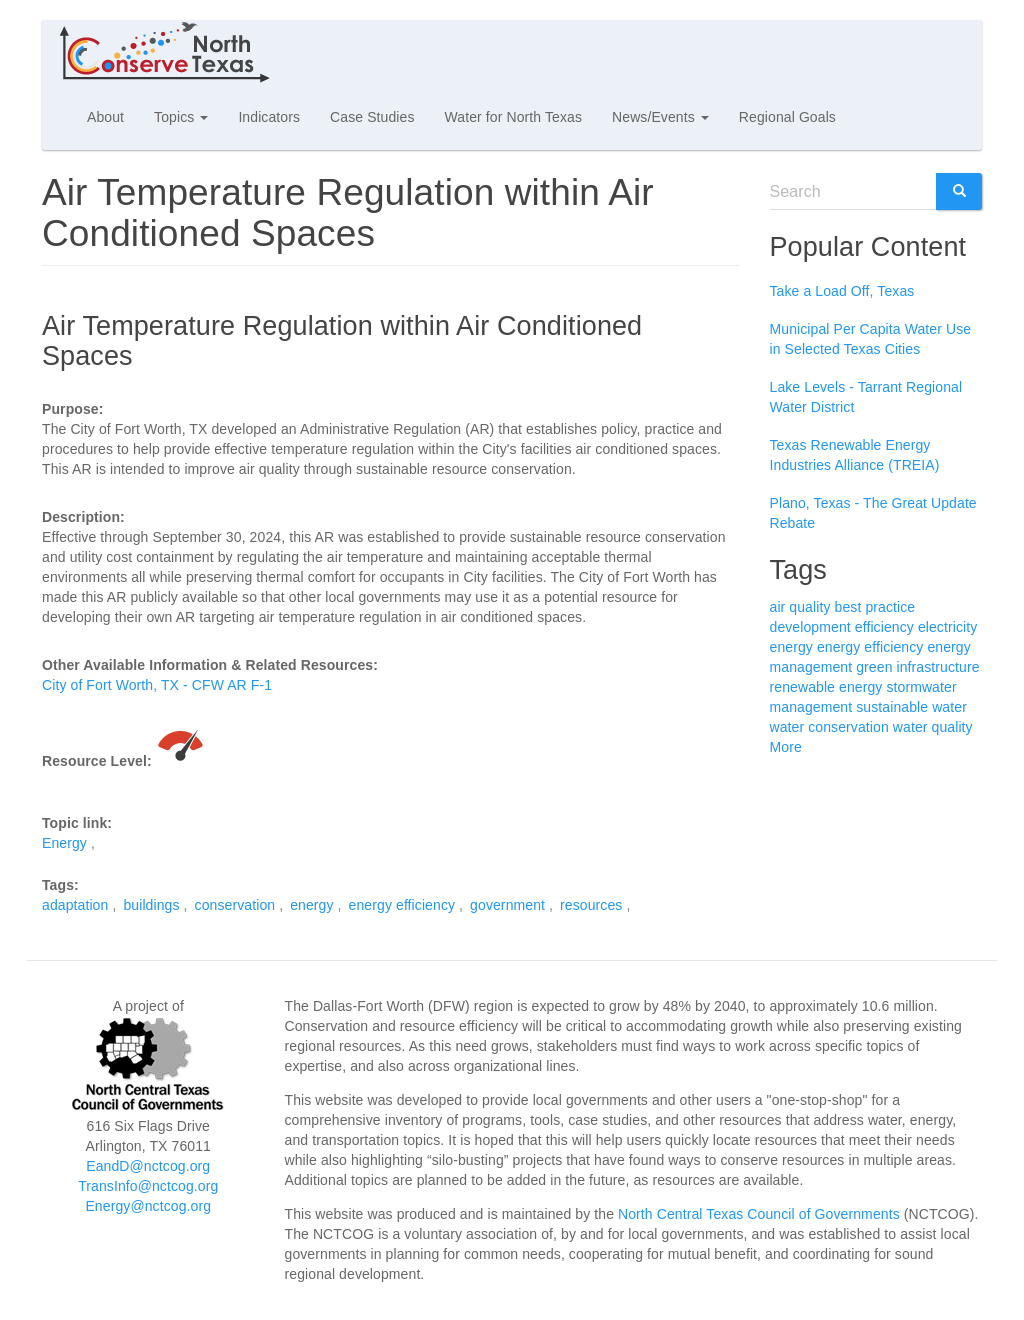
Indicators (269, 117)
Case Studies (372, 117)
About (105, 117)
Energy (64, 843)
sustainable (892, 707)
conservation (235, 905)
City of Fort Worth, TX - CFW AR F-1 (157, 685)
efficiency (884, 627)
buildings (151, 905)
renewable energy (826, 687)
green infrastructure (917, 667)
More (786, 747)
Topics (181, 117)
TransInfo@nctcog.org (148, 1186)
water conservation (829, 727)
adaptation (75, 905)
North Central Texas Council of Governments (759, 1214)
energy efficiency (402, 905)
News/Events (660, 117)
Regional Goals (787, 117)
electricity (947, 627)
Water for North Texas (513, 117)
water (949, 707)
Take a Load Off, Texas (842, 291)
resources (591, 905)
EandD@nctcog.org (148, 1166)
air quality (800, 607)
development (810, 627)
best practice (875, 607)
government (507, 905)
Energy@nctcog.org (148, 1206)
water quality (933, 727)
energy (311, 905)
